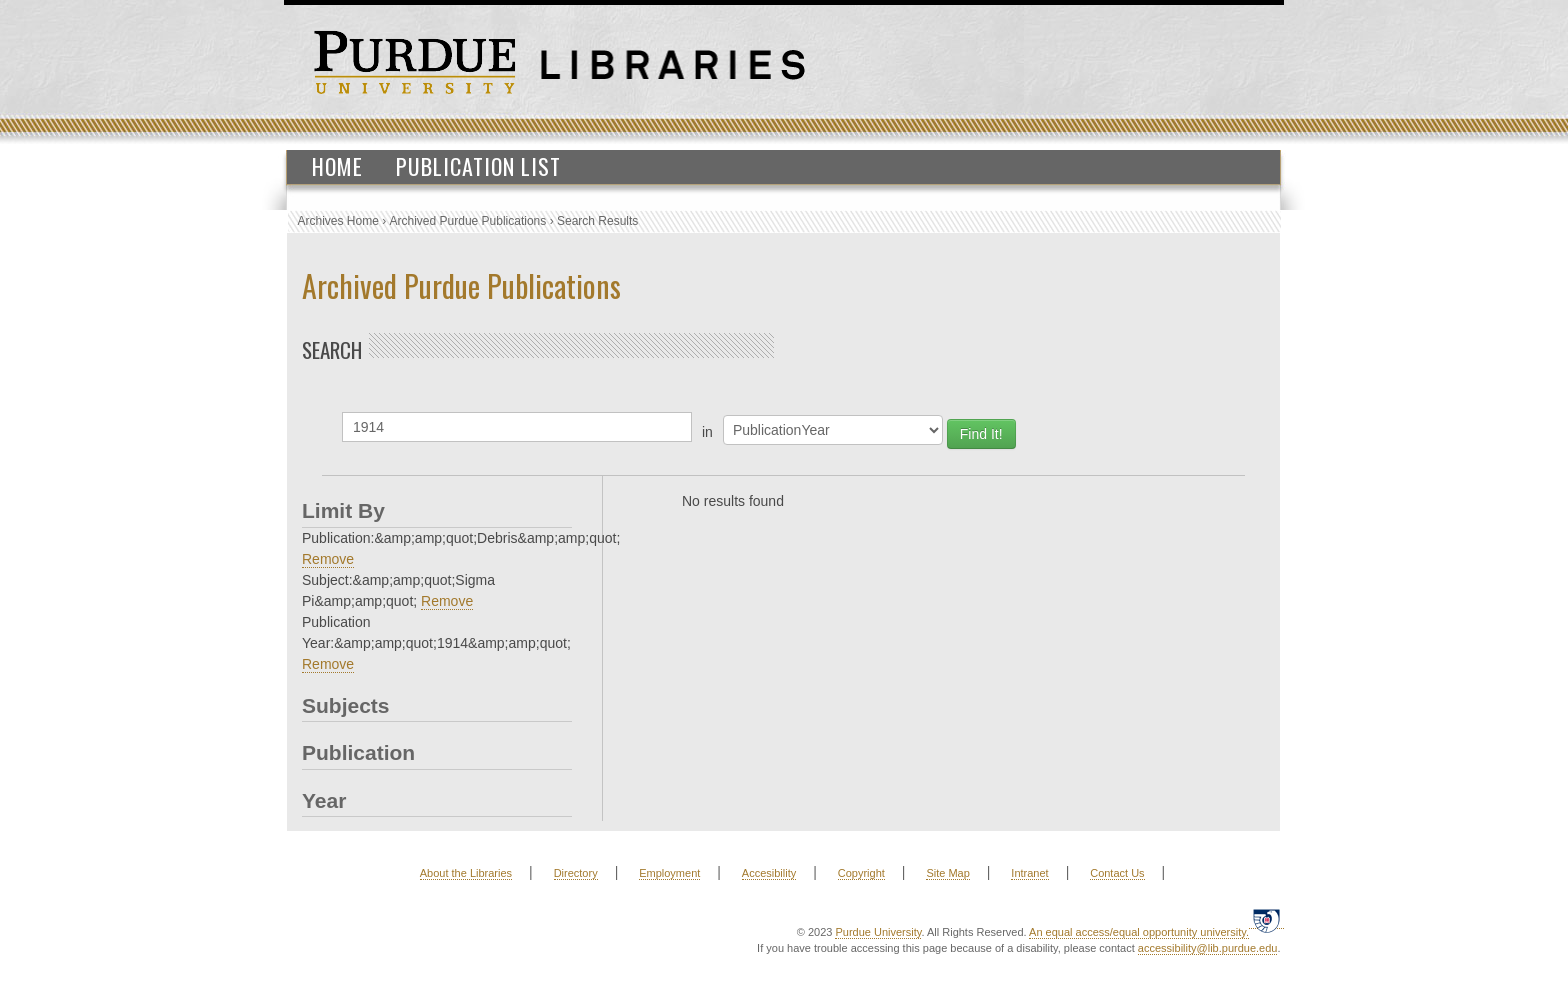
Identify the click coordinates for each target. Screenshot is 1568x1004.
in (707, 432)
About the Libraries (466, 873)
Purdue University (878, 932)
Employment (669, 873)
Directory (576, 873)
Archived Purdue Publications (468, 221)
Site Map (947, 873)
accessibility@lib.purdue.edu (1208, 948)
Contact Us (1117, 873)
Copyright (861, 873)
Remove (328, 559)
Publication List (478, 166)
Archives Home (338, 221)
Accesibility (769, 873)
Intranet (1029, 873)
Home (337, 166)
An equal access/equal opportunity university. (1139, 932)
